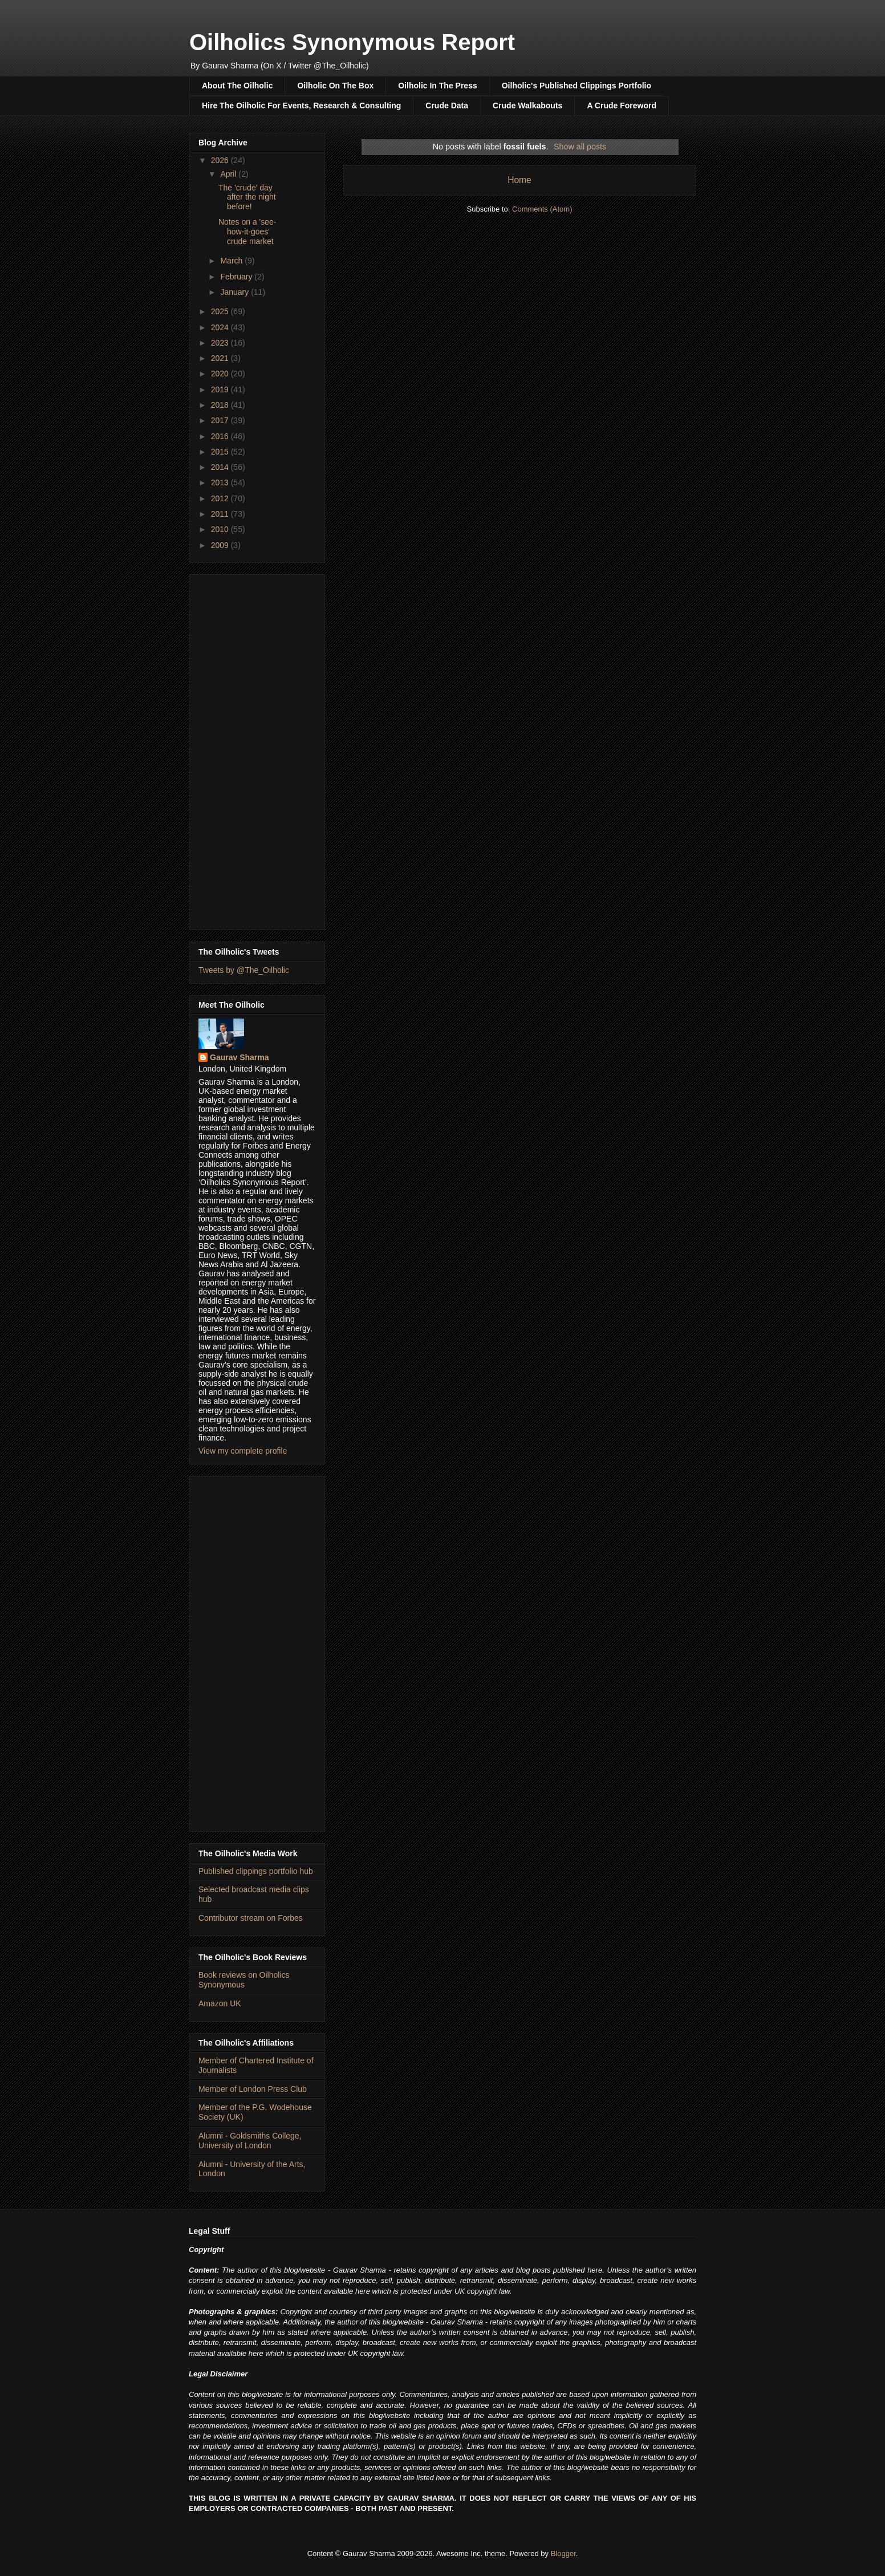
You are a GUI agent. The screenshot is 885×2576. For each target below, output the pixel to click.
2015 (221, 451)
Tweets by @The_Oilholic (243, 970)
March (232, 260)
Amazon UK (219, 2003)
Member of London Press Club (252, 2089)
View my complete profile (242, 1450)
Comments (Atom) (542, 209)
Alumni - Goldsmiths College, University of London (250, 2140)
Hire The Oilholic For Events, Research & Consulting (301, 105)
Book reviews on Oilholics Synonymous (244, 1979)
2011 (221, 513)
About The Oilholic (237, 85)
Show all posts (580, 146)
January (235, 292)
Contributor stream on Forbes (250, 1917)
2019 (221, 389)
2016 (221, 436)
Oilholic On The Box (335, 85)
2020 (221, 373)
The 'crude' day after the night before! (247, 197)
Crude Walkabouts (527, 105)
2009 (221, 545)
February (237, 276)
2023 (221, 342)
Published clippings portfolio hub (255, 1871)
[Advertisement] (257, 750)
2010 (221, 529)
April (229, 174)
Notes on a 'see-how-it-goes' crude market (247, 231)
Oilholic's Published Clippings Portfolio (576, 85)
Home (519, 180)
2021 (221, 358)
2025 (221, 311)
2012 (221, 498)
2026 (221, 160)
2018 (221, 404)
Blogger (563, 2553)
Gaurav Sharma (239, 1057)
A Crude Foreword (621, 105)
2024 (221, 327)
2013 (221, 482)
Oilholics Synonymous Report (352, 42)
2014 (221, 467)
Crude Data (446, 105)
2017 (221, 420)
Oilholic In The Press (437, 85)
